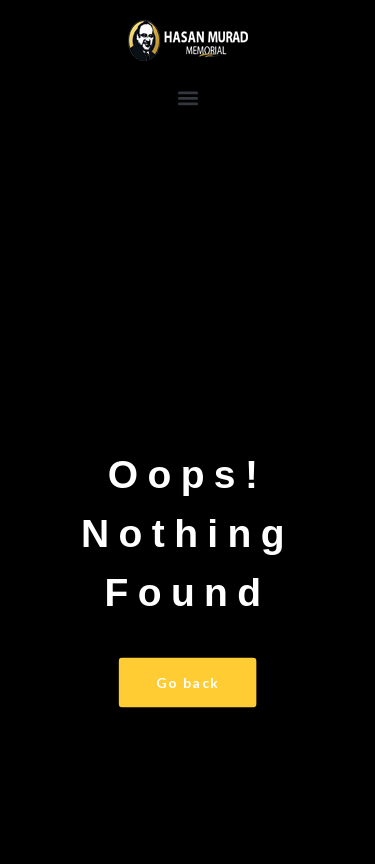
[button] (187, 97)
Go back (188, 682)
